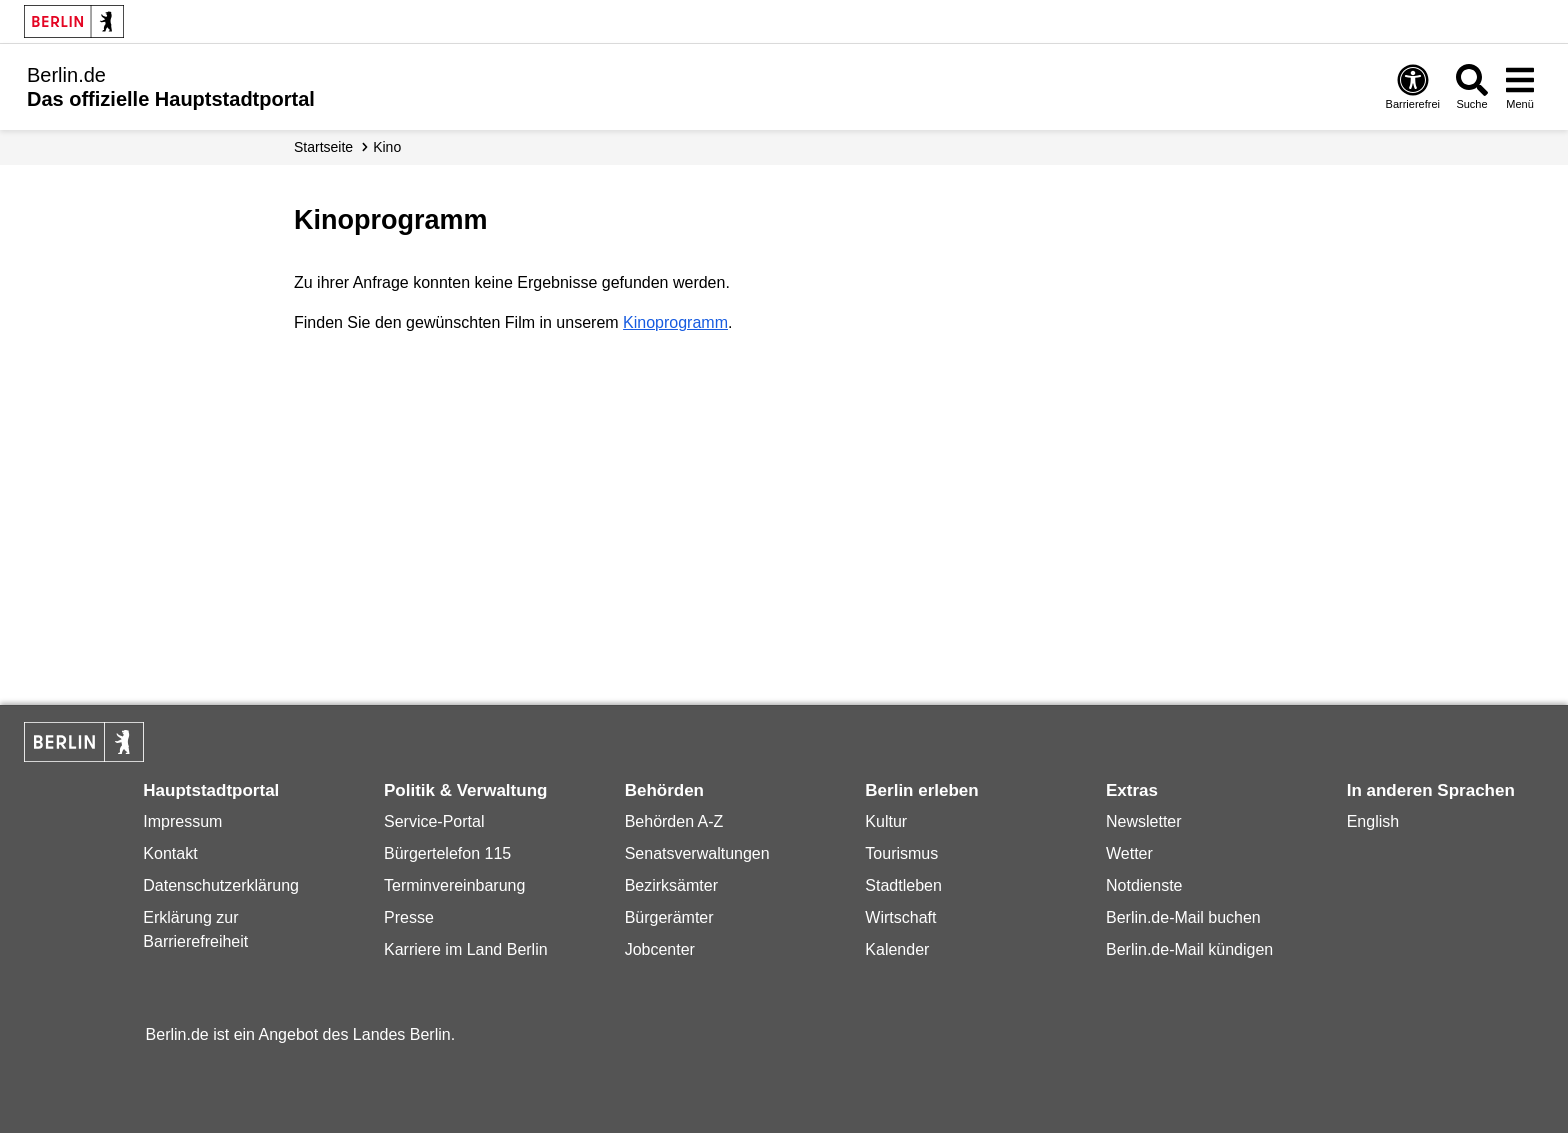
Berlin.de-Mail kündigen (1189, 949)
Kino (387, 147)
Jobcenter (660, 949)
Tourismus (901, 853)
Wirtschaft (900, 917)
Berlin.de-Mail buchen (1183, 917)
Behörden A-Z (674, 821)
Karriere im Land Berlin (466, 949)
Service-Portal (434, 821)
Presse (409, 917)
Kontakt (170, 853)
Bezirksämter (671, 885)
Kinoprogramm (675, 322)
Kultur (886, 821)
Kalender (897, 949)
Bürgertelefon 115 (447, 853)
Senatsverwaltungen (697, 853)
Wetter (1129, 853)
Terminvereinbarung (454, 885)
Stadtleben (903, 885)
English (1373, 821)
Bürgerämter (669, 917)
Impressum (182, 821)
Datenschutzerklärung (221, 885)
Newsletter (1144, 821)
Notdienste (1144, 885)
